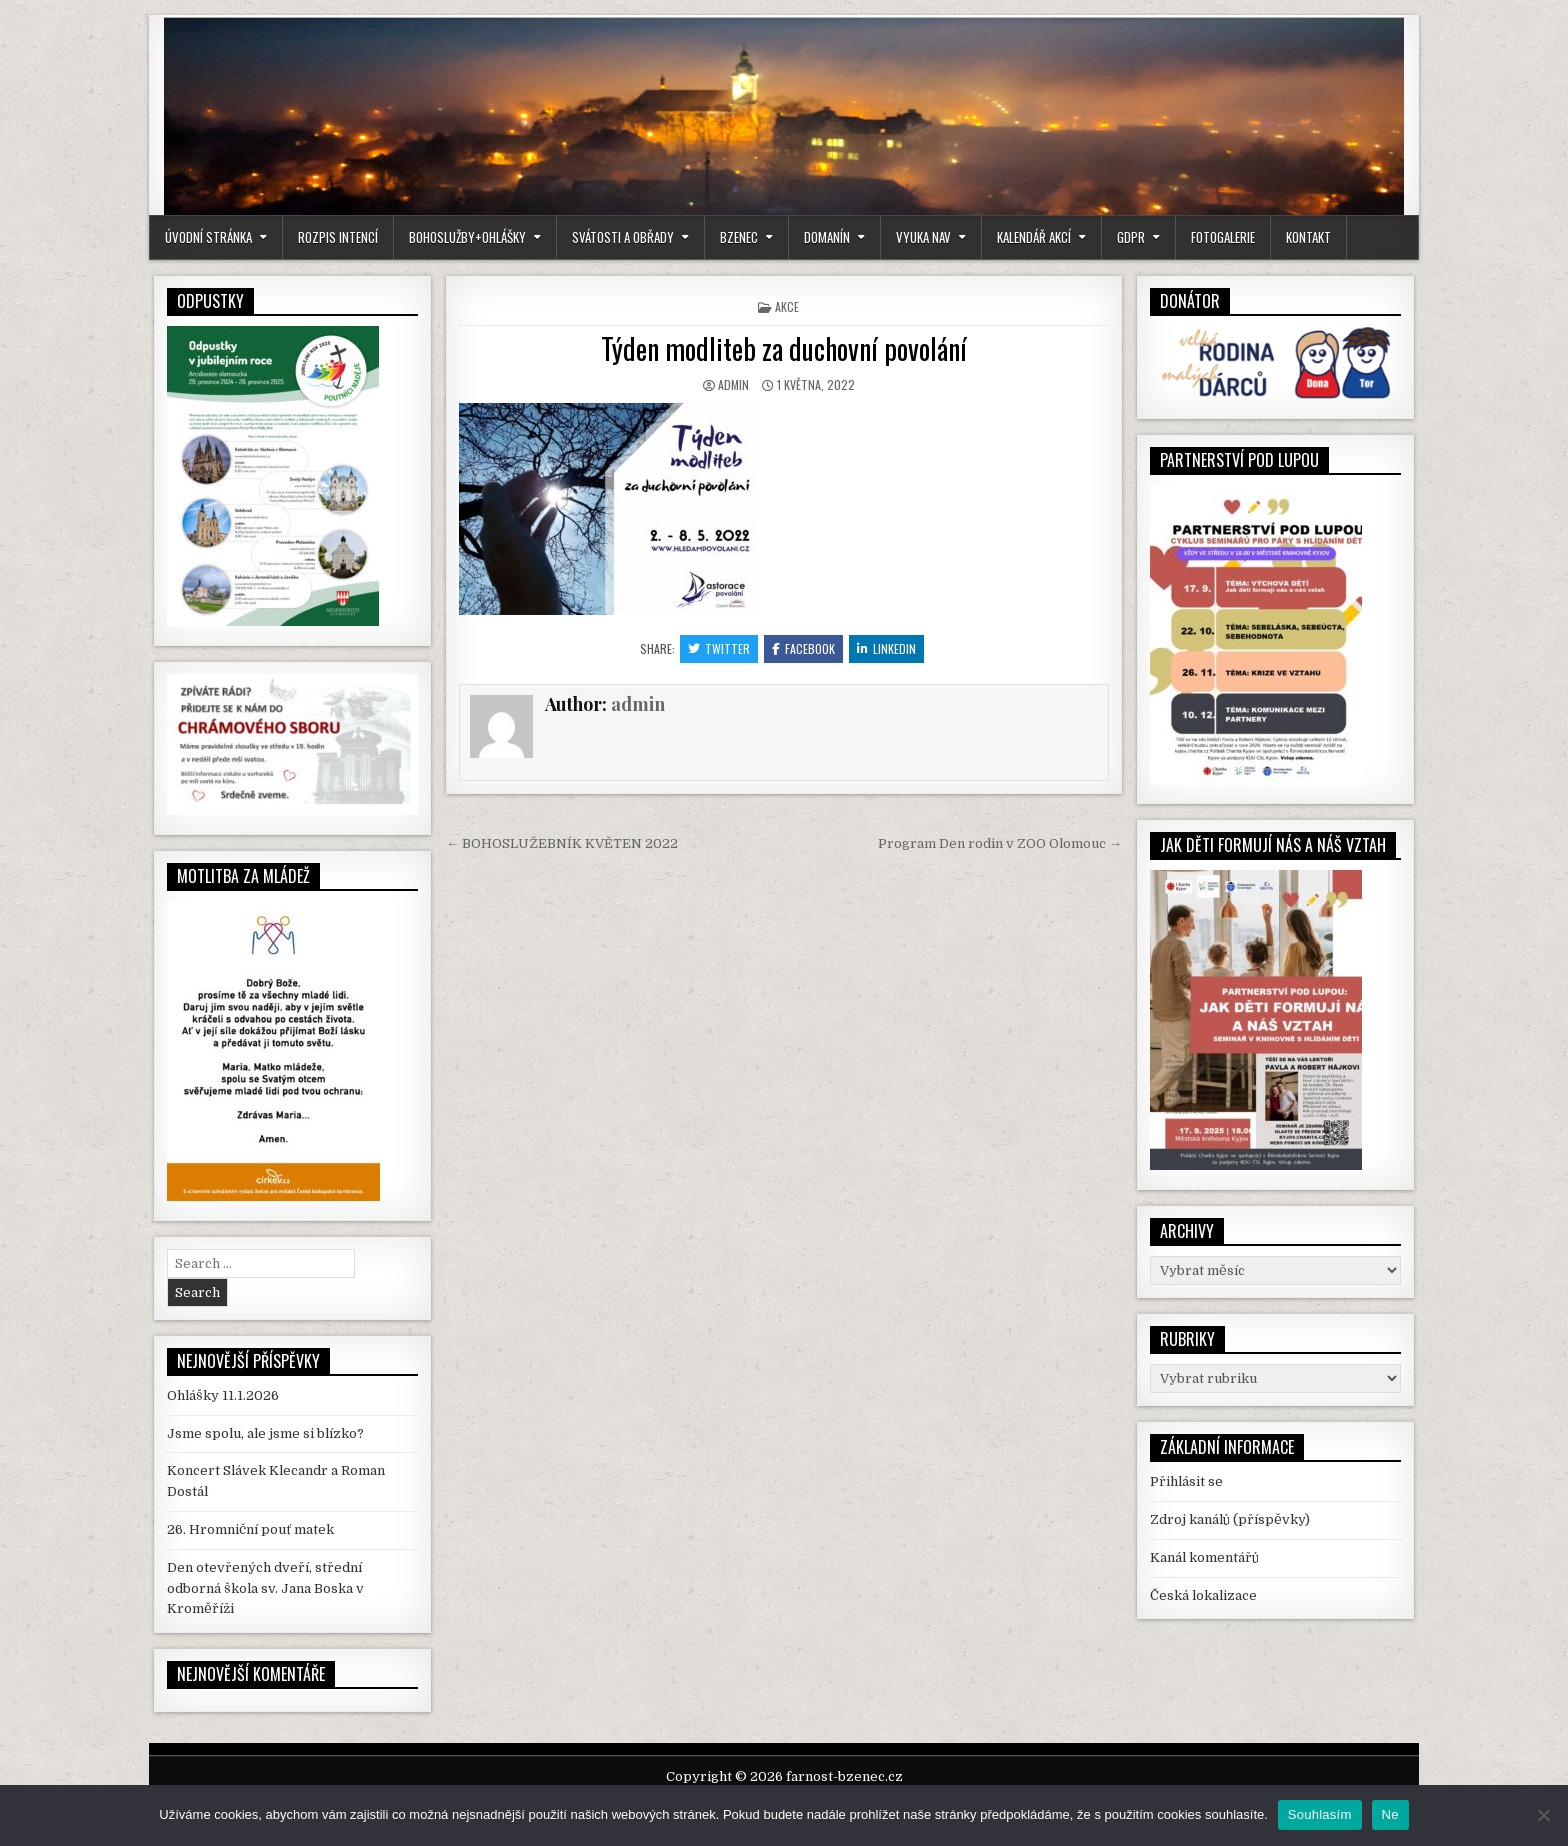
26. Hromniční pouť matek (250, 1529)
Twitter (719, 648)
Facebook (803, 648)
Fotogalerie (1223, 237)
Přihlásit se (1186, 1481)
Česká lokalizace (1203, 1595)
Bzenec (739, 237)
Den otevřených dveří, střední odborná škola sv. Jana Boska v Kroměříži (265, 1588)
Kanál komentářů (1204, 1557)
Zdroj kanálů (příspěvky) (1230, 1519)
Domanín (827, 237)
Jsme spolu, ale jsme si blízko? (265, 1433)
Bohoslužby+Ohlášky (467, 237)
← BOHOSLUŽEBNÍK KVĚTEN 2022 (562, 843)
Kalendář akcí (1034, 237)
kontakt (1308, 237)
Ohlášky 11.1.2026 (223, 1395)
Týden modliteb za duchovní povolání (784, 348)
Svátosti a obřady (623, 237)
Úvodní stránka (208, 237)
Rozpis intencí (338, 237)
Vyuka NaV (923, 237)
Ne (1390, 1814)
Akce (787, 306)
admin (733, 384)
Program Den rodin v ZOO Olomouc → (1000, 843)
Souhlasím (1320, 1814)
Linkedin (886, 648)
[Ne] (1543, 1815)
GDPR (1131, 237)
